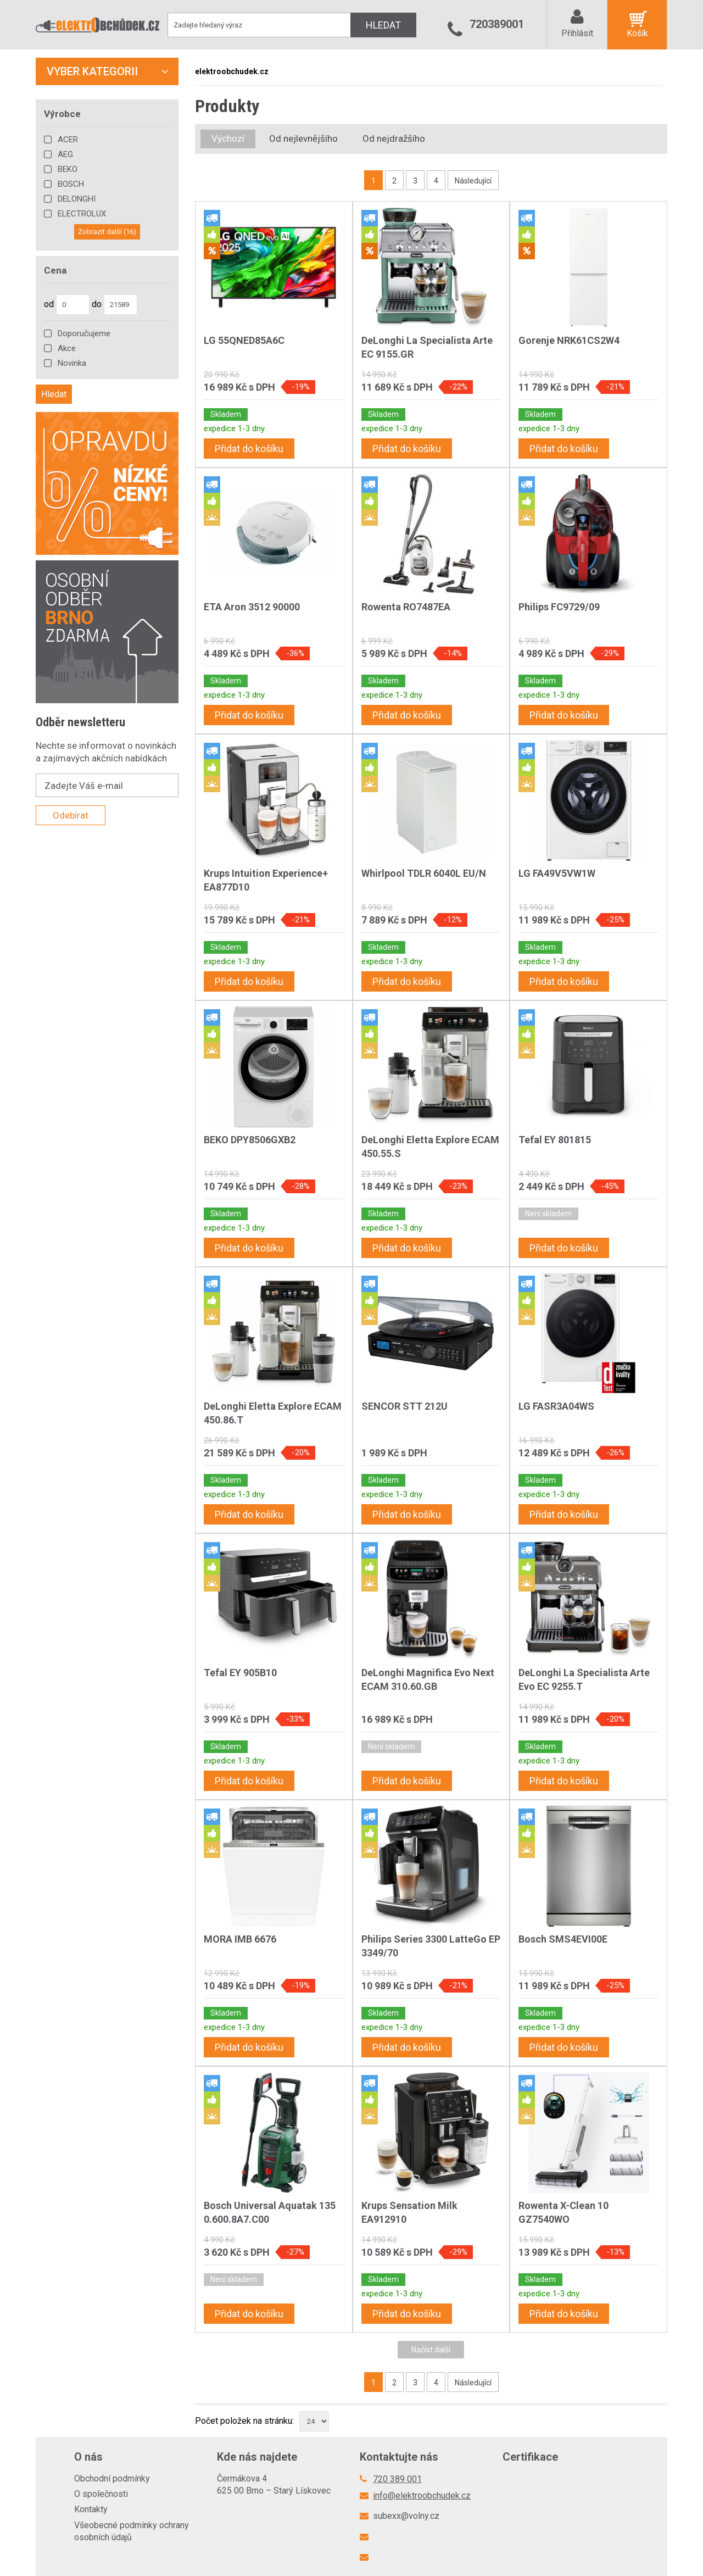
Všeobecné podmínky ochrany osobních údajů (131, 2531)
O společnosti (101, 2494)
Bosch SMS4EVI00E (562, 1939)
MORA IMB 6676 (240, 1939)
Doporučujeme (84, 333)
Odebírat (70, 815)
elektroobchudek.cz (232, 71)
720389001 (497, 24)
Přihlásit (577, 33)
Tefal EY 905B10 (240, 1672)
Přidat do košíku (249, 448)
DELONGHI (77, 199)
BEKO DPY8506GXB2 (249, 1139)
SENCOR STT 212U (404, 1406)
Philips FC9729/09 (559, 607)
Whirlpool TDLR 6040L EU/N (423, 873)
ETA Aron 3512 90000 (252, 607)
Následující (473, 180)
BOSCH (71, 184)
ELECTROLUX (82, 214)
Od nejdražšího (393, 138)
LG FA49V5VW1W (556, 873)
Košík (637, 33)
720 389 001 (397, 2479)
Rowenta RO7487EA (405, 607)
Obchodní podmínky (112, 2478)
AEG (65, 154)
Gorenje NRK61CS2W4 (569, 340)
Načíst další (430, 2349)
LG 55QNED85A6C (244, 340)
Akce (67, 348)
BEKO (67, 169)
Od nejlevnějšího (303, 138)
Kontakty (91, 2509)
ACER (68, 139)
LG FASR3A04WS (556, 1406)
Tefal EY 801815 (554, 1139)
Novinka (72, 363)
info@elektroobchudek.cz (422, 2495)
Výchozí (227, 138)
